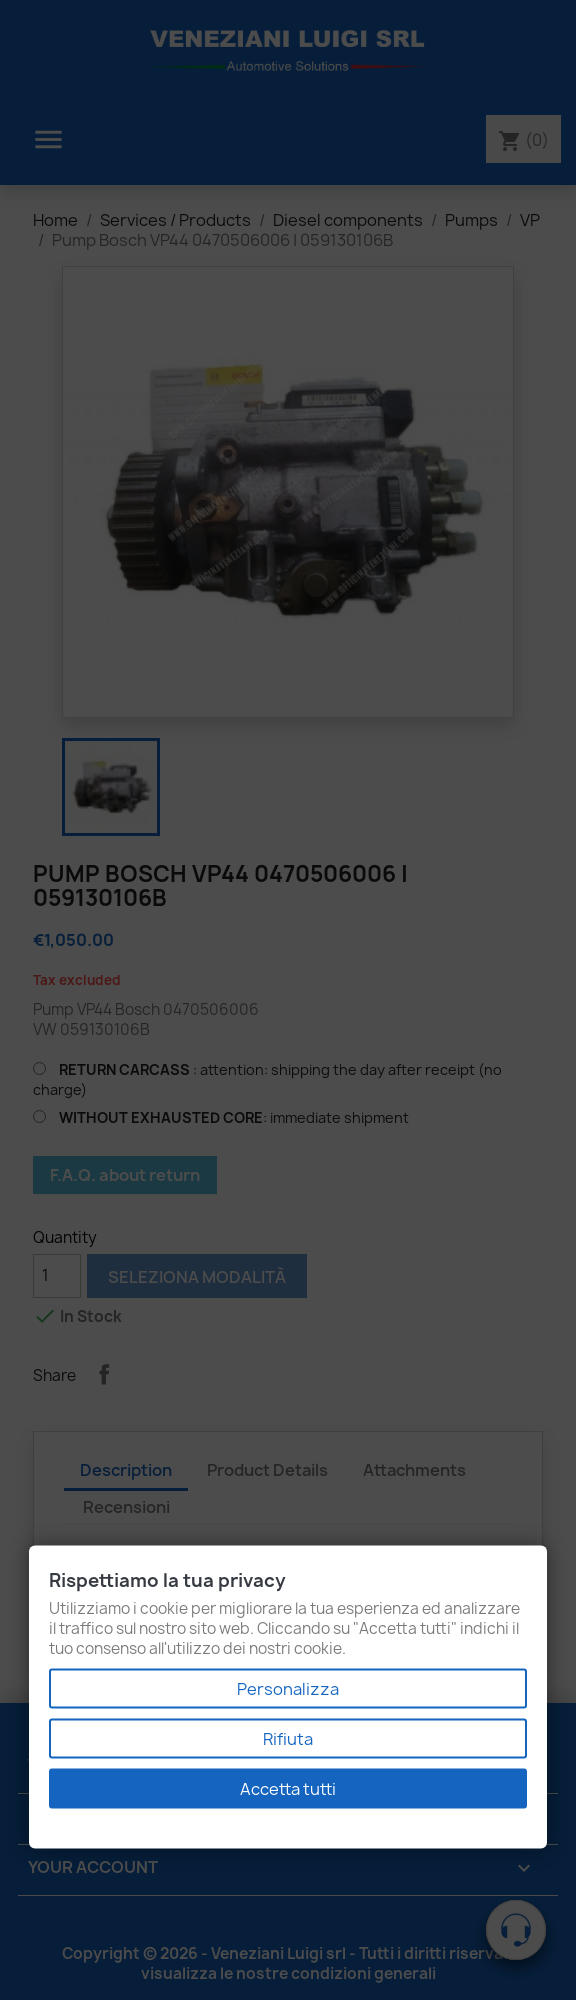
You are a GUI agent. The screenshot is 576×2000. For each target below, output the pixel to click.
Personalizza (288, 1689)
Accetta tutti (288, 1789)
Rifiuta (288, 1739)
